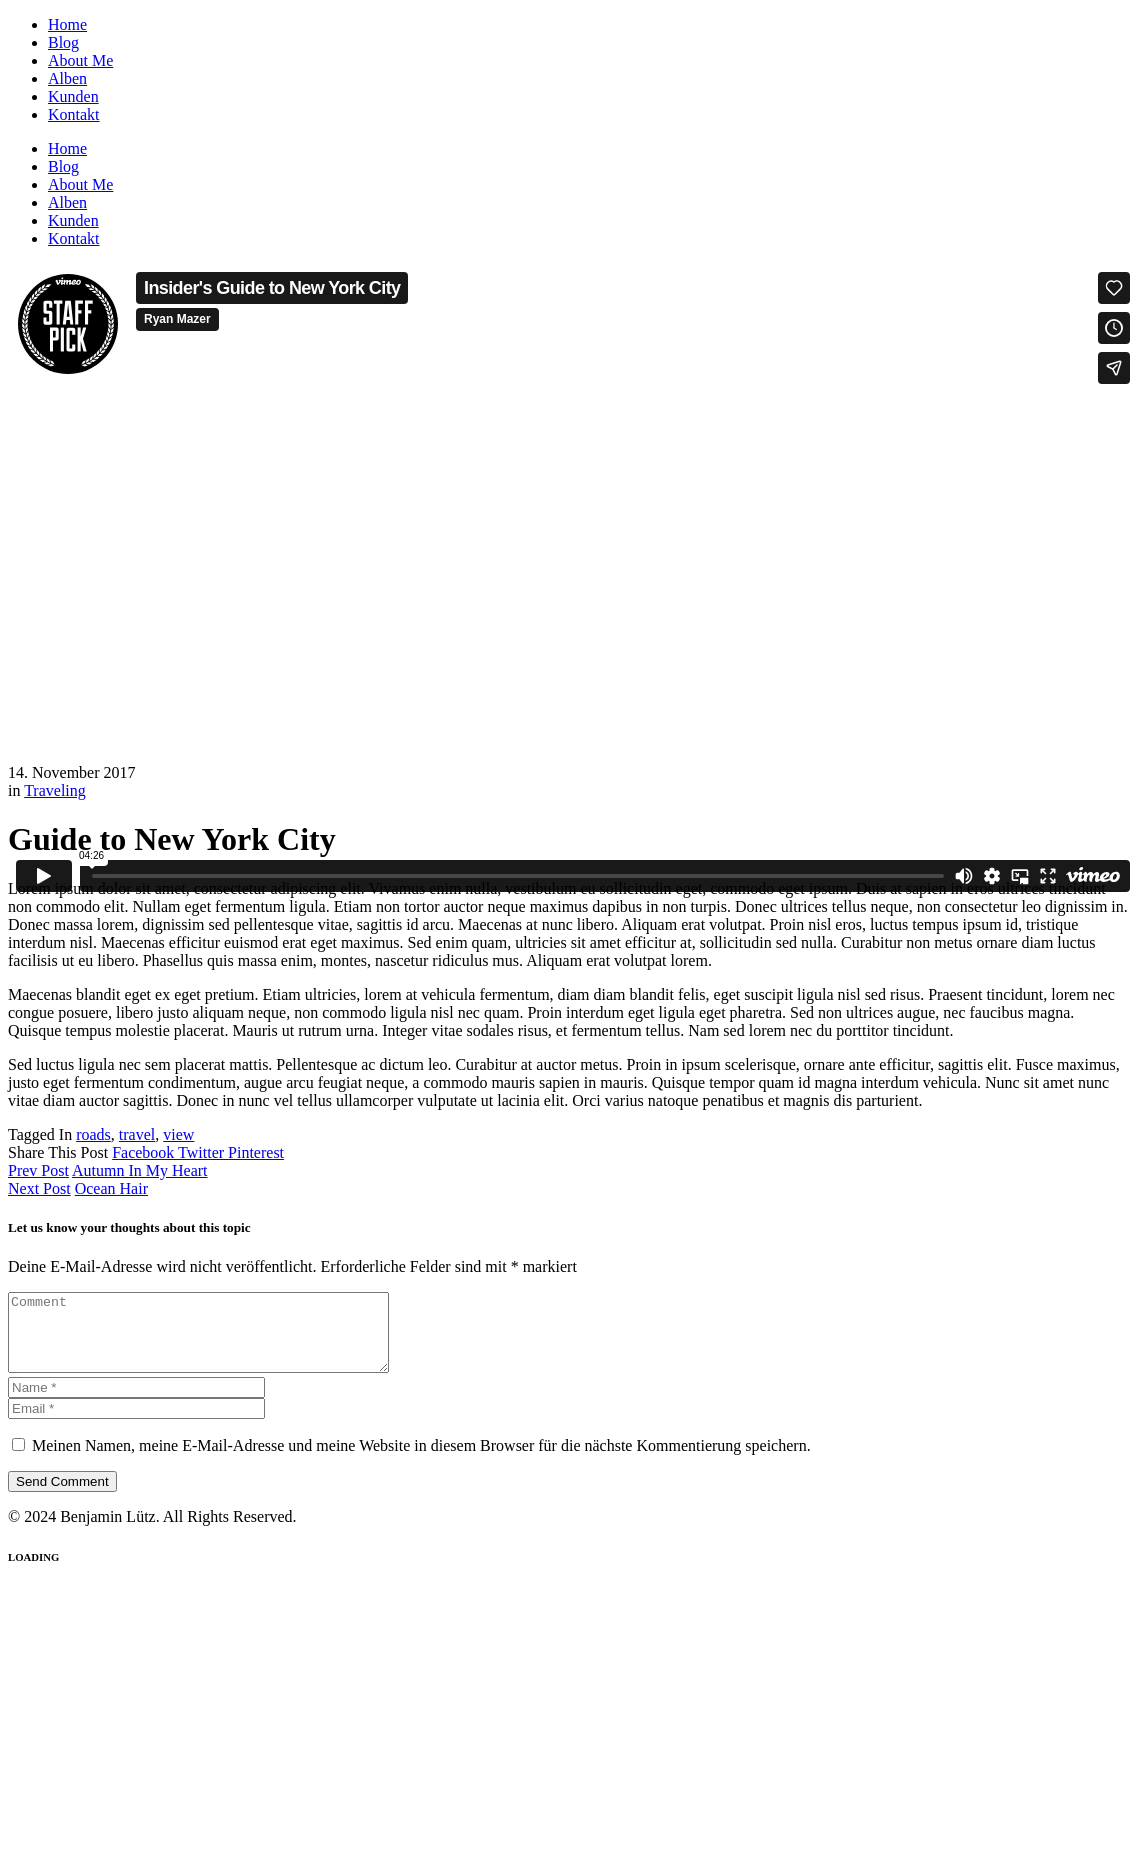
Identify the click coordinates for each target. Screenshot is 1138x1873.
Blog (63, 42)
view (178, 1134)
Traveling (55, 790)
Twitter (203, 1152)
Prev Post (38, 1170)
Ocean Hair (111, 1188)
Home (67, 24)
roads (93, 1134)
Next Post (39, 1188)
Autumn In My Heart (140, 1170)
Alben (67, 78)
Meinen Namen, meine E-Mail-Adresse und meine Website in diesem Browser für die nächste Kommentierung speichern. (421, 1460)
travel (137, 1134)
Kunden (73, 96)
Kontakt (74, 114)
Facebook (145, 1152)
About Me (80, 60)
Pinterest (256, 1152)
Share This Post (60, 1152)
